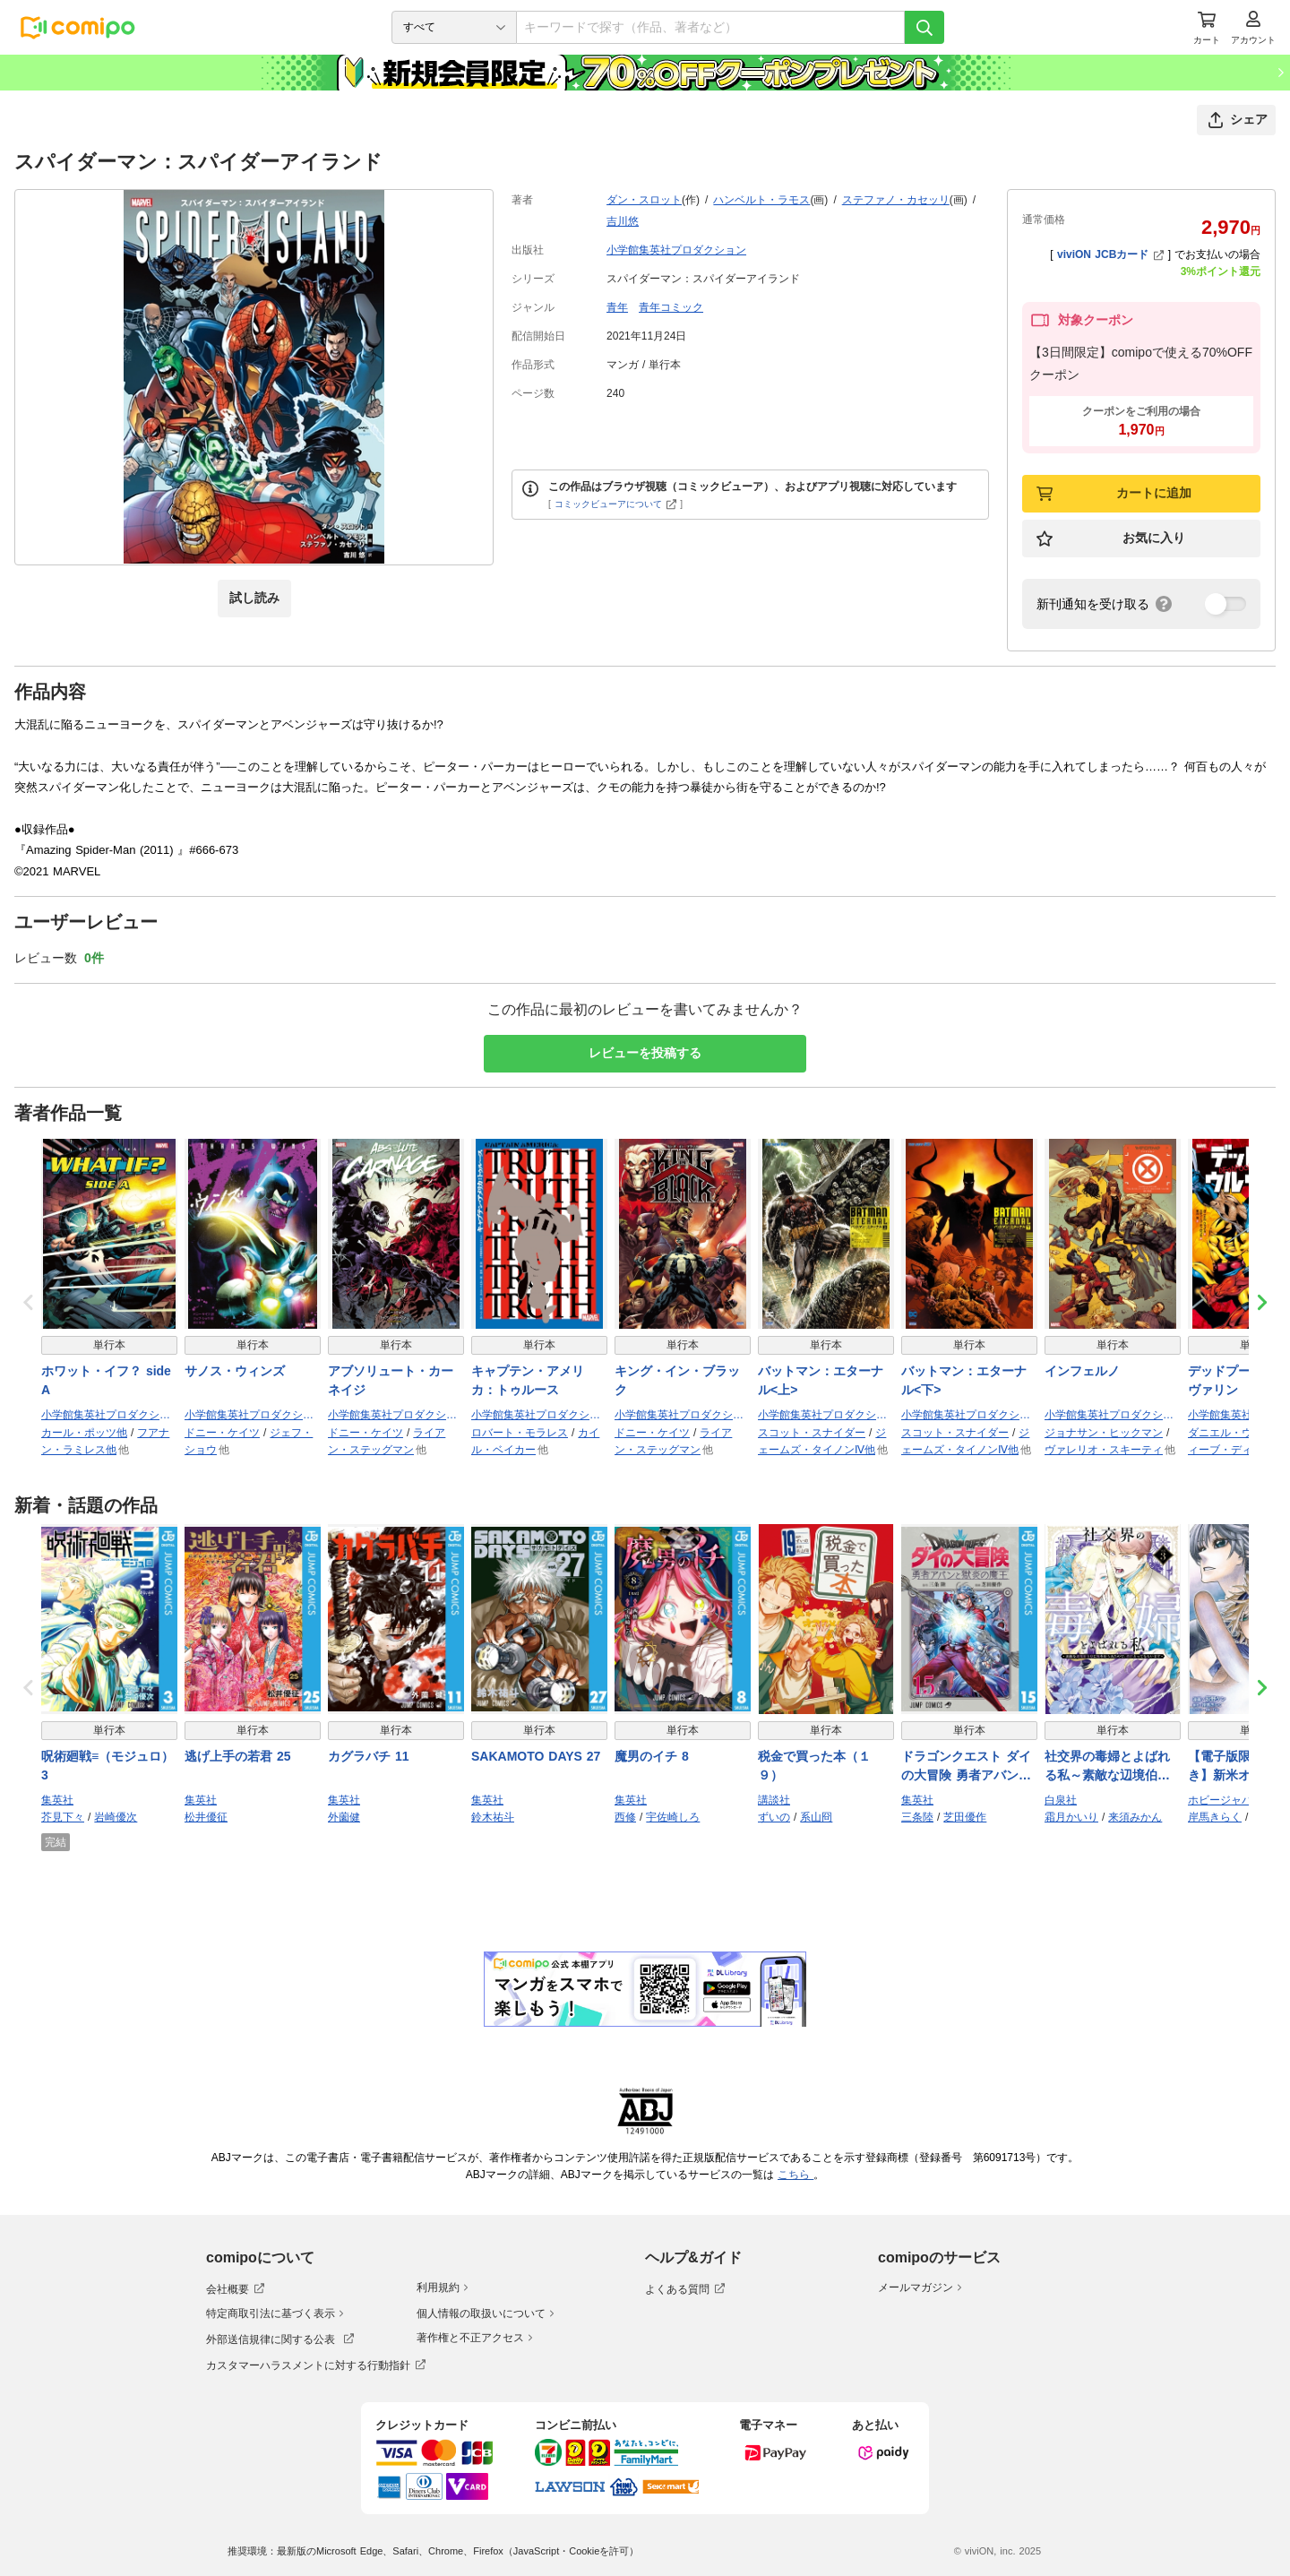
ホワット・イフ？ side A (106, 1380)
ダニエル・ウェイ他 (1236, 1432)
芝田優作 (964, 1817)
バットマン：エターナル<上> (820, 1380)
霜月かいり (1071, 1817)
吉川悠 (622, 221)
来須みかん (1135, 1817)
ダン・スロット (644, 200)
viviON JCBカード (1110, 254)
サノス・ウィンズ (235, 1371)
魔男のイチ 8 (652, 1756)
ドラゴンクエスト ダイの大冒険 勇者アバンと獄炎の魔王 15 (966, 1767)
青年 (617, 307)
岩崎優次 (115, 1817)
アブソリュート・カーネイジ (390, 1380)
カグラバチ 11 (368, 1756)
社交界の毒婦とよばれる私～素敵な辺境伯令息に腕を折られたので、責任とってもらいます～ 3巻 (1107, 1767)
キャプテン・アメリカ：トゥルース (527, 1380)
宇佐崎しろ (673, 1817)
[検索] (924, 27)
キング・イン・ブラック (677, 1380)
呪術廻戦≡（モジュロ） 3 (107, 1765)
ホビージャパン (1225, 1800)
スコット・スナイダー (811, 1432)
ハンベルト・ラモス (761, 200)
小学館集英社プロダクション (676, 250)
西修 (625, 1817)
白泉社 (1061, 1800)
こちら (795, 2174)
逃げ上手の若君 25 (237, 1756)
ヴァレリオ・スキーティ (1104, 1449)
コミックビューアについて (616, 504)
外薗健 (344, 1817)
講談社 (774, 1800)
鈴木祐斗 (492, 1817)
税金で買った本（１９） (814, 1765)
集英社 (57, 1800)
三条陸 (917, 1817)
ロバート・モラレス (519, 1432)
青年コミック (671, 307)
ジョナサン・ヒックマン (1104, 1432)
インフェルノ (1082, 1371)
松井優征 (206, 1817)
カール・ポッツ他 (84, 1432)
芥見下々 (62, 1817)
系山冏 (816, 1817)
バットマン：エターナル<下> (964, 1380)
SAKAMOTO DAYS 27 (535, 1756)
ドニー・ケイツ (222, 1432)
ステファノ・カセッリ (896, 200)
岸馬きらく (1215, 1817)
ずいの (774, 1817)
